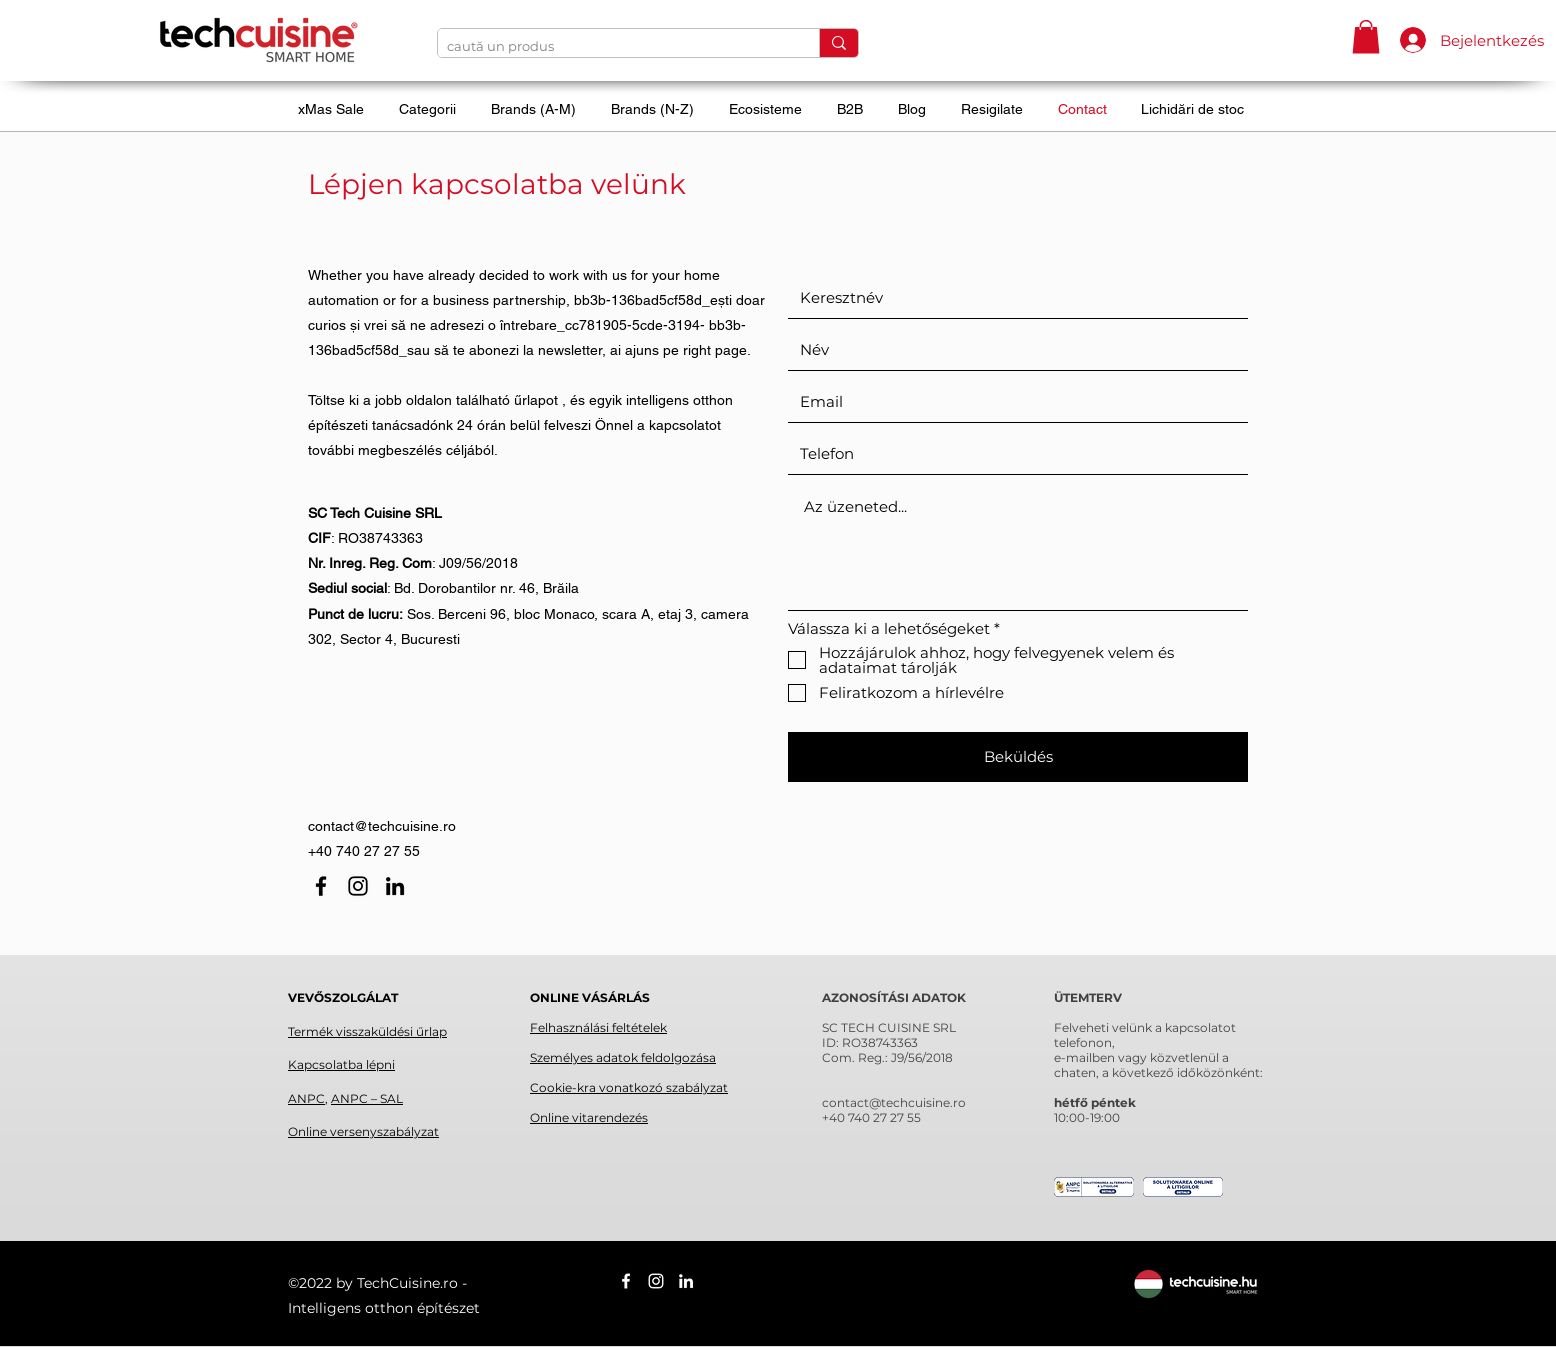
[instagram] (358, 886)
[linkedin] (395, 886)
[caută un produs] (612, 46)
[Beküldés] (1018, 757)
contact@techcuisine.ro (382, 826)
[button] (1366, 36)
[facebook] (321, 886)
